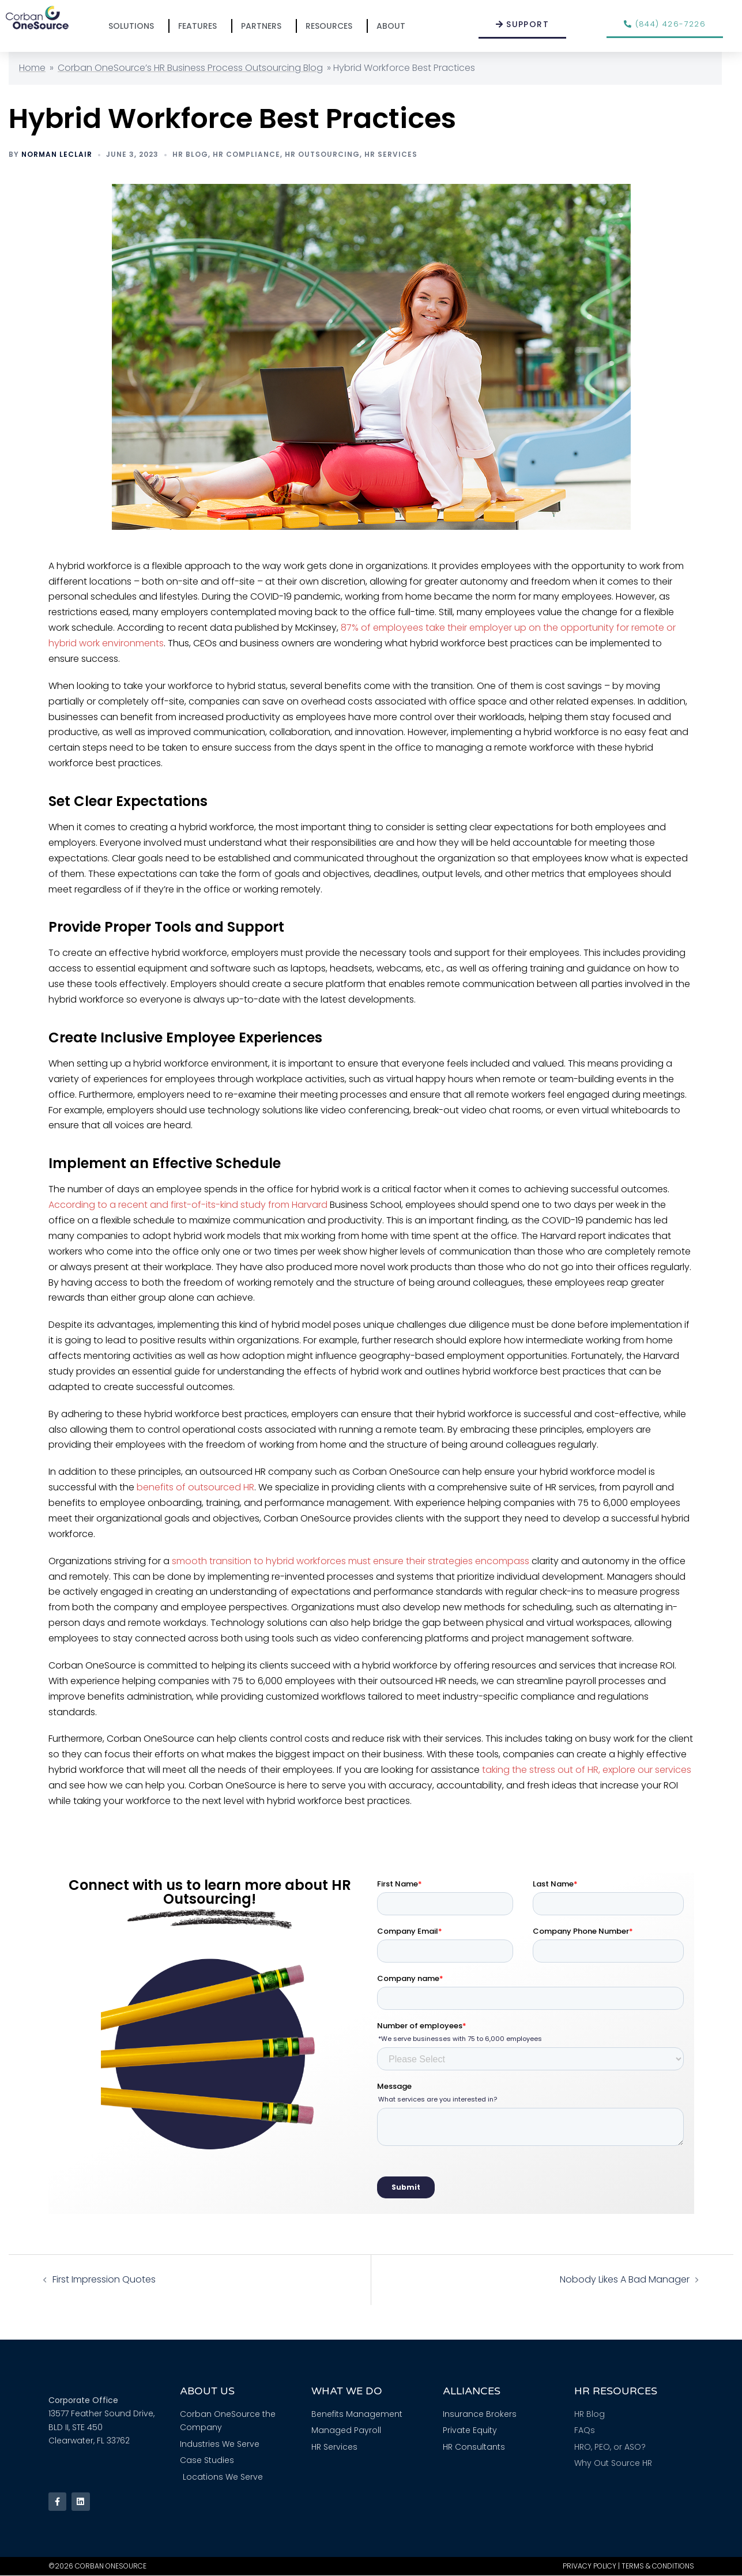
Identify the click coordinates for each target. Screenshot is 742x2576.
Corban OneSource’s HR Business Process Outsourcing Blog (190, 67)
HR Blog (190, 154)
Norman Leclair (56, 154)
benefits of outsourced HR (195, 1487)
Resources (332, 26)
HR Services (390, 154)
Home (32, 67)
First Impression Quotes (104, 2279)
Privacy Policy (589, 2566)
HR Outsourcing (322, 154)
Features (200, 26)
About (393, 26)
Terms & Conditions (658, 2566)
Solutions (134, 26)
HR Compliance (246, 154)
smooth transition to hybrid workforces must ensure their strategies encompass (350, 1561)
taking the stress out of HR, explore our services (586, 1769)
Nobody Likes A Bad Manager (625, 2279)
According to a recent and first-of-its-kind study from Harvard (187, 1204)
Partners (264, 26)
